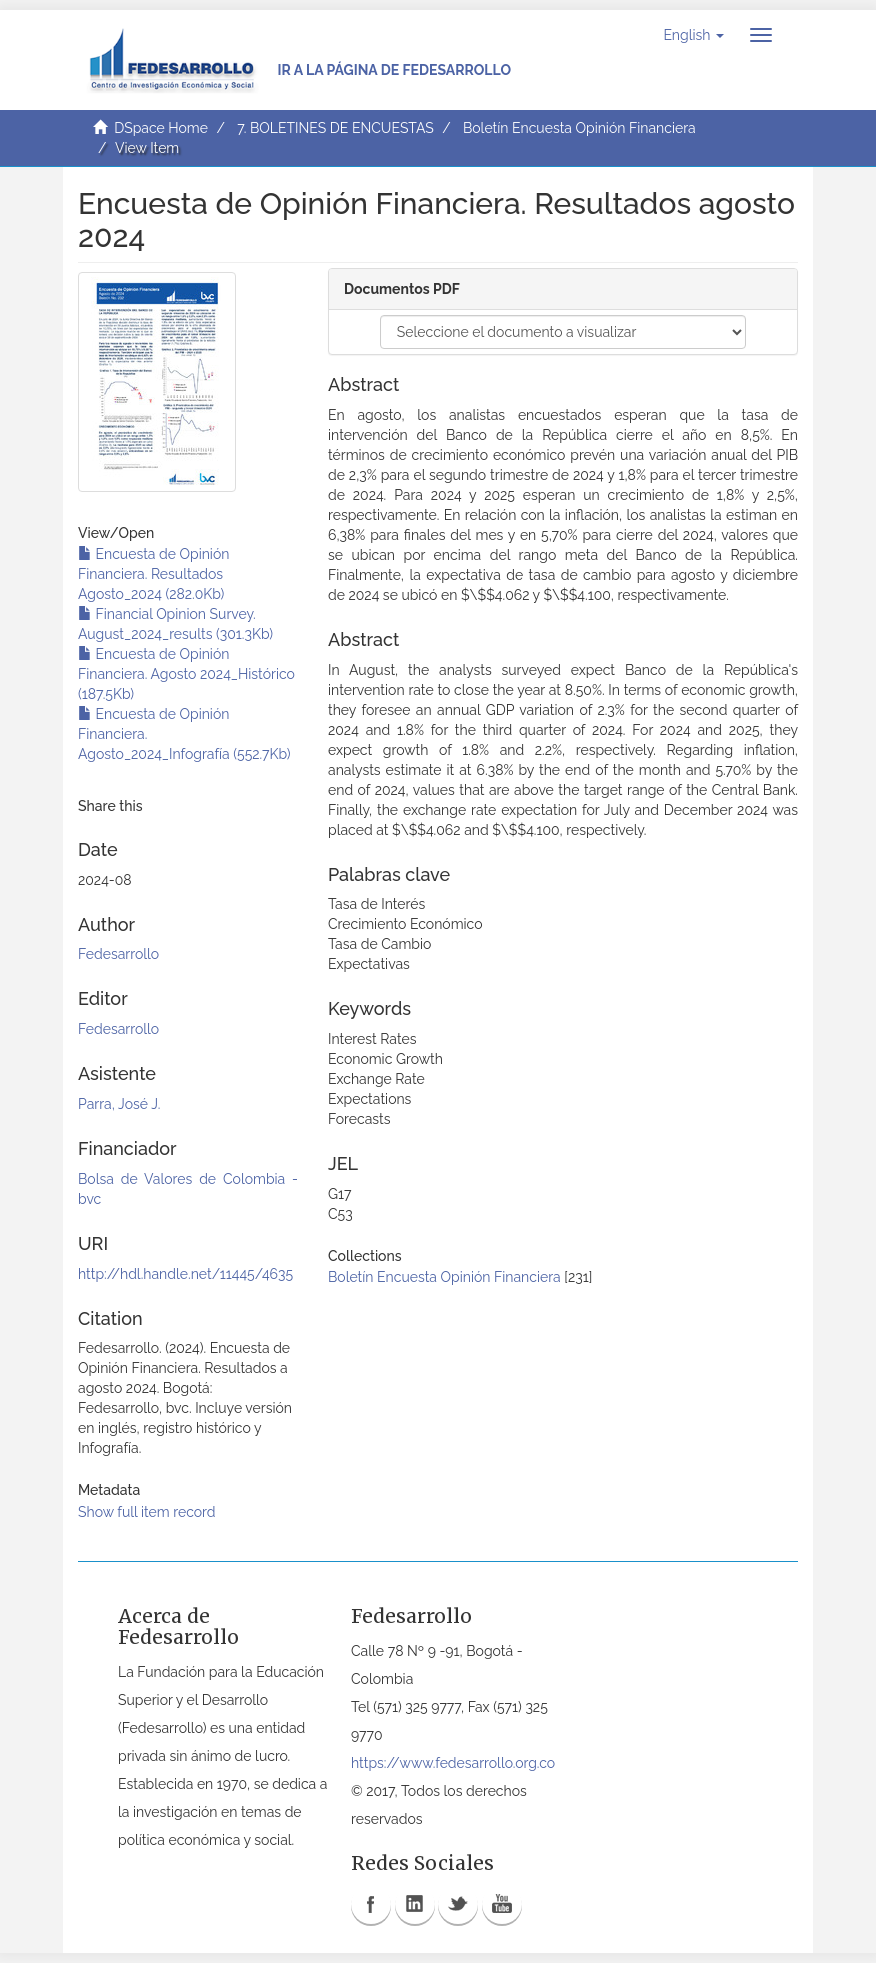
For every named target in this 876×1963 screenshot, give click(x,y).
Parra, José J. (119, 1104)
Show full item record (147, 1512)
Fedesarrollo (118, 954)
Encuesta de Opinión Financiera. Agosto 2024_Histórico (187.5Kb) (186, 674)
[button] (693, 35)
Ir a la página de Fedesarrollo (394, 70)
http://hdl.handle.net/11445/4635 (185, 1274)
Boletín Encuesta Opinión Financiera (579, 128)
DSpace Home (161, 128)
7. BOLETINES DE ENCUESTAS (335, 128)
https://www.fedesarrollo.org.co (453, 1763)
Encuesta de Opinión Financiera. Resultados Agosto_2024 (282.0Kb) (153, 574)
